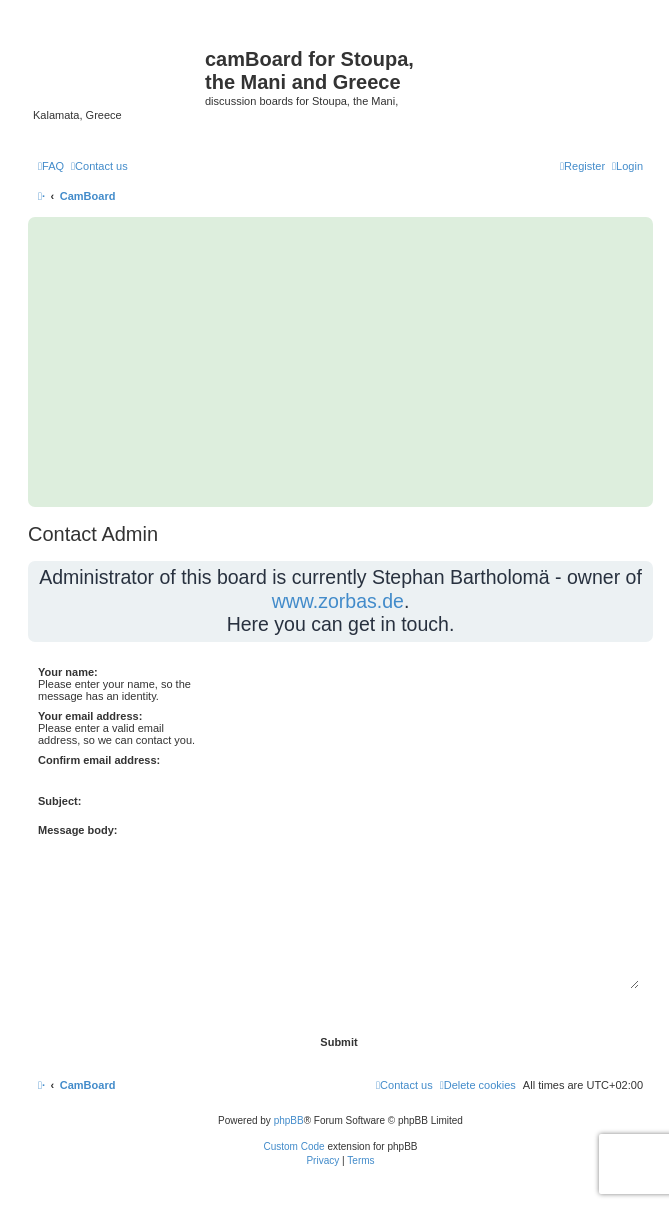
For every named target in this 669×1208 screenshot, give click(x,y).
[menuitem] (51, 166)
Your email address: (90, 716)
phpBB (289, 1120)
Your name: (68, 672)
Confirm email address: (99, 760)
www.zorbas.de (338, 601)
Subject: (59, 801)
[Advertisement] (340, 362)
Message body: (77, 830)
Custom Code (294, 1146)
